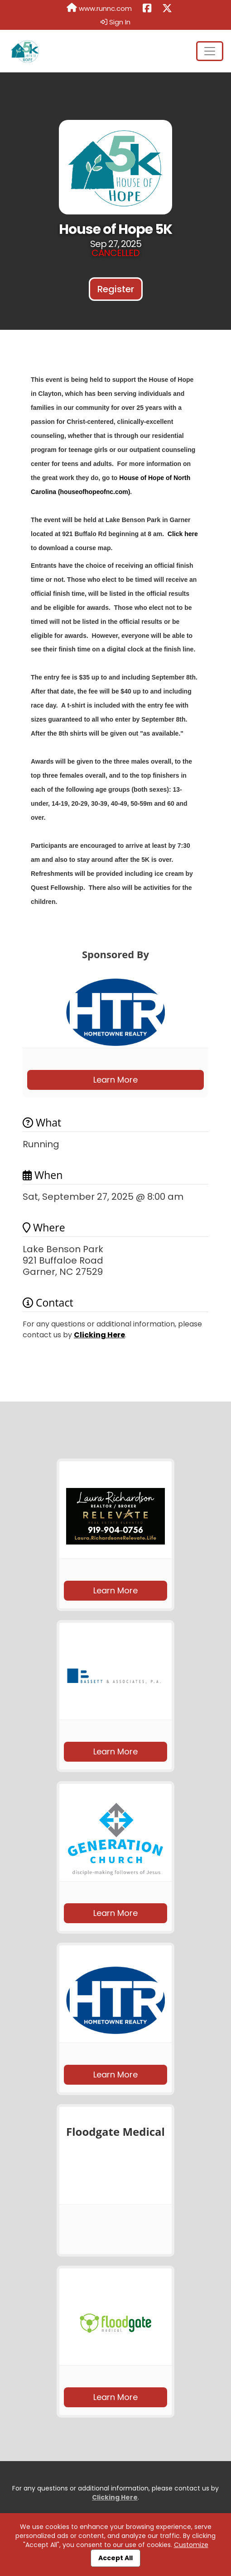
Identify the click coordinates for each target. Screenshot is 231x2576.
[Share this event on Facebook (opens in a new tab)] (147, 8)
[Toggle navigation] (209, 51)
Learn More (115, 1079)
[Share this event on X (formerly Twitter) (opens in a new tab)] (167, 8)
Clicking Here (99, 1335)
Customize (191, 2544)
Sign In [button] (115, 22)
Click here (183, 533)
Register (115, 289)
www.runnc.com (99, 8)
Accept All (115, 2557)
